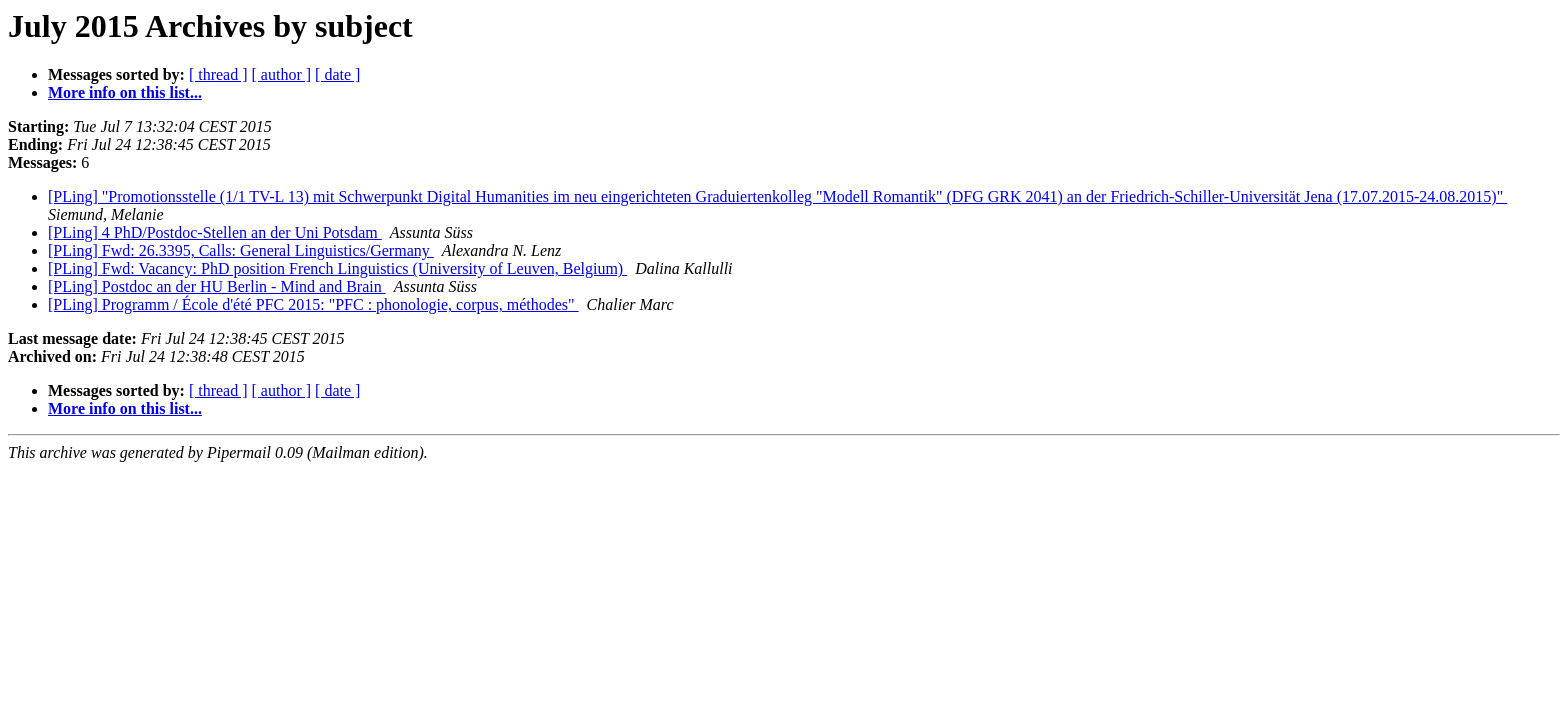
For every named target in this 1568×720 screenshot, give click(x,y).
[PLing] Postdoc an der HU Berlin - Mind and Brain (217, 286)
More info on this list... (125, 92)
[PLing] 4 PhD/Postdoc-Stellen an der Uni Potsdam (215, 232)
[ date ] (337, 74)
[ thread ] (218, 74)
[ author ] (282, 74)
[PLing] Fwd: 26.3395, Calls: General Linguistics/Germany (241, 250)
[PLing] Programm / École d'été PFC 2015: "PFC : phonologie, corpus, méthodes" (313, 304)
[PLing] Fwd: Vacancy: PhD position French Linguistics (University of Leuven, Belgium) (337, 268)
